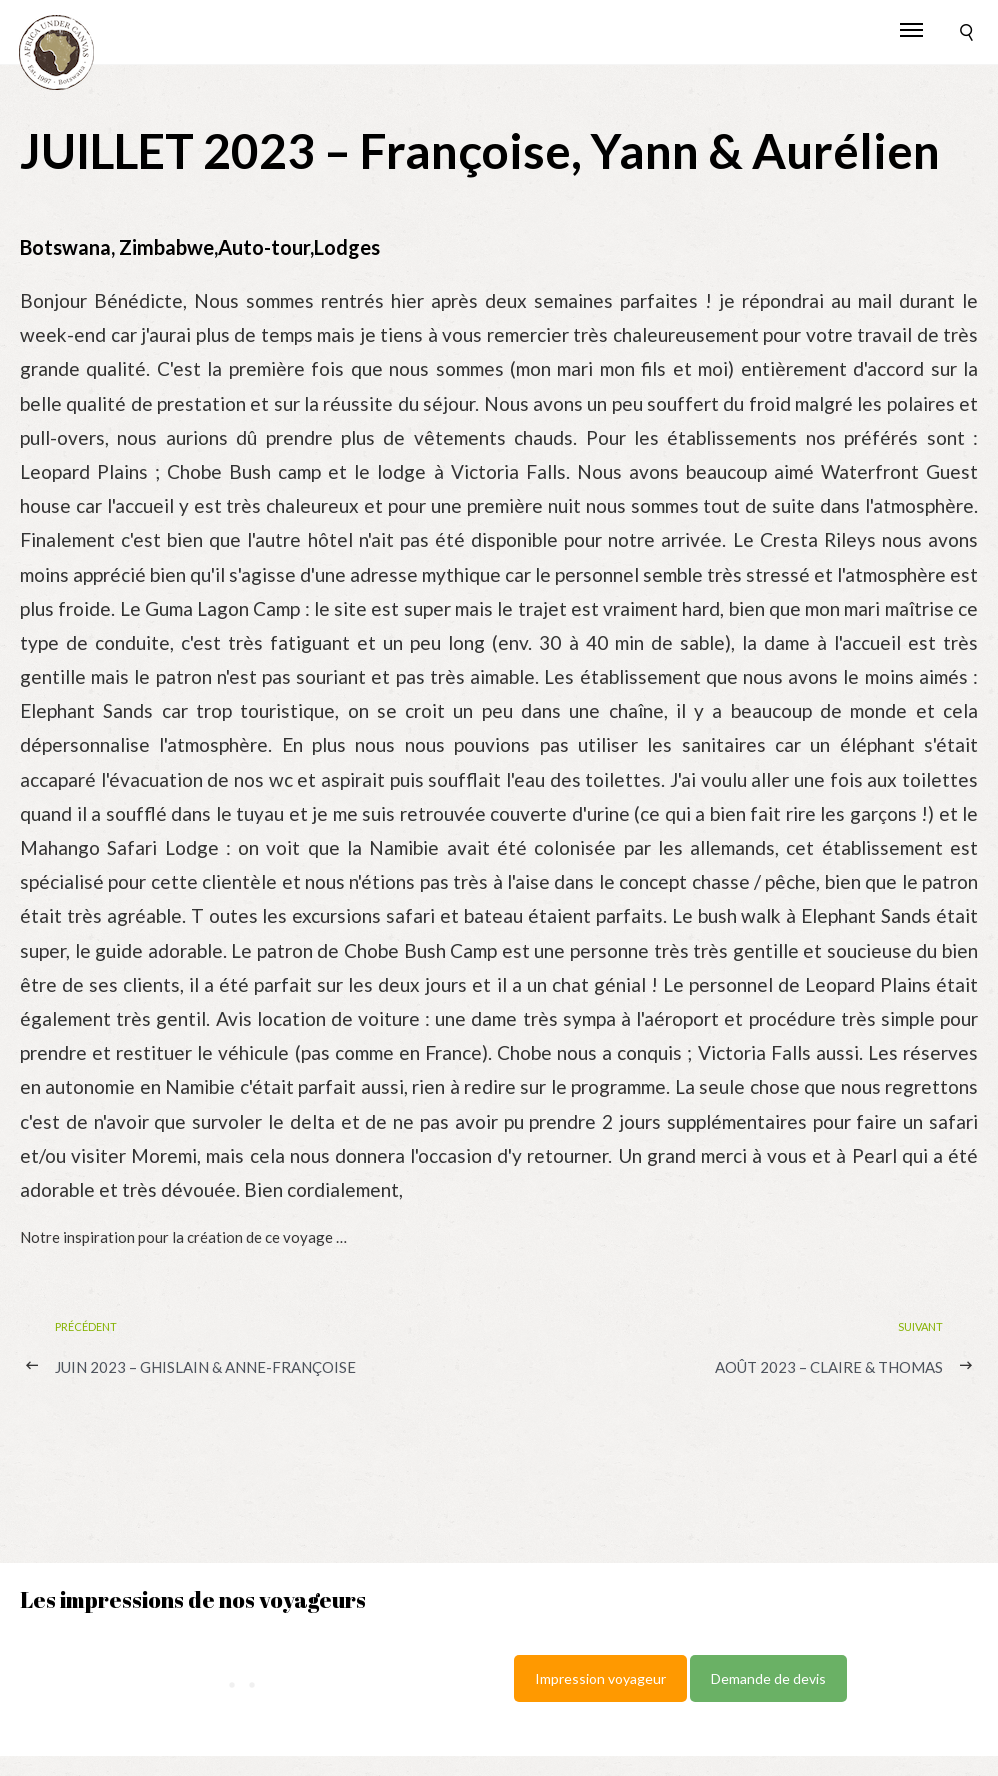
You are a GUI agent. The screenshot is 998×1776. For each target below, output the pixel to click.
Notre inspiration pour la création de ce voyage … (183, 1237)
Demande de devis (768, 1678)
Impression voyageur (600, 1678)
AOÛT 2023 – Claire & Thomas (829, 1367)
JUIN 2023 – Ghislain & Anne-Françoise (205, 1367)
